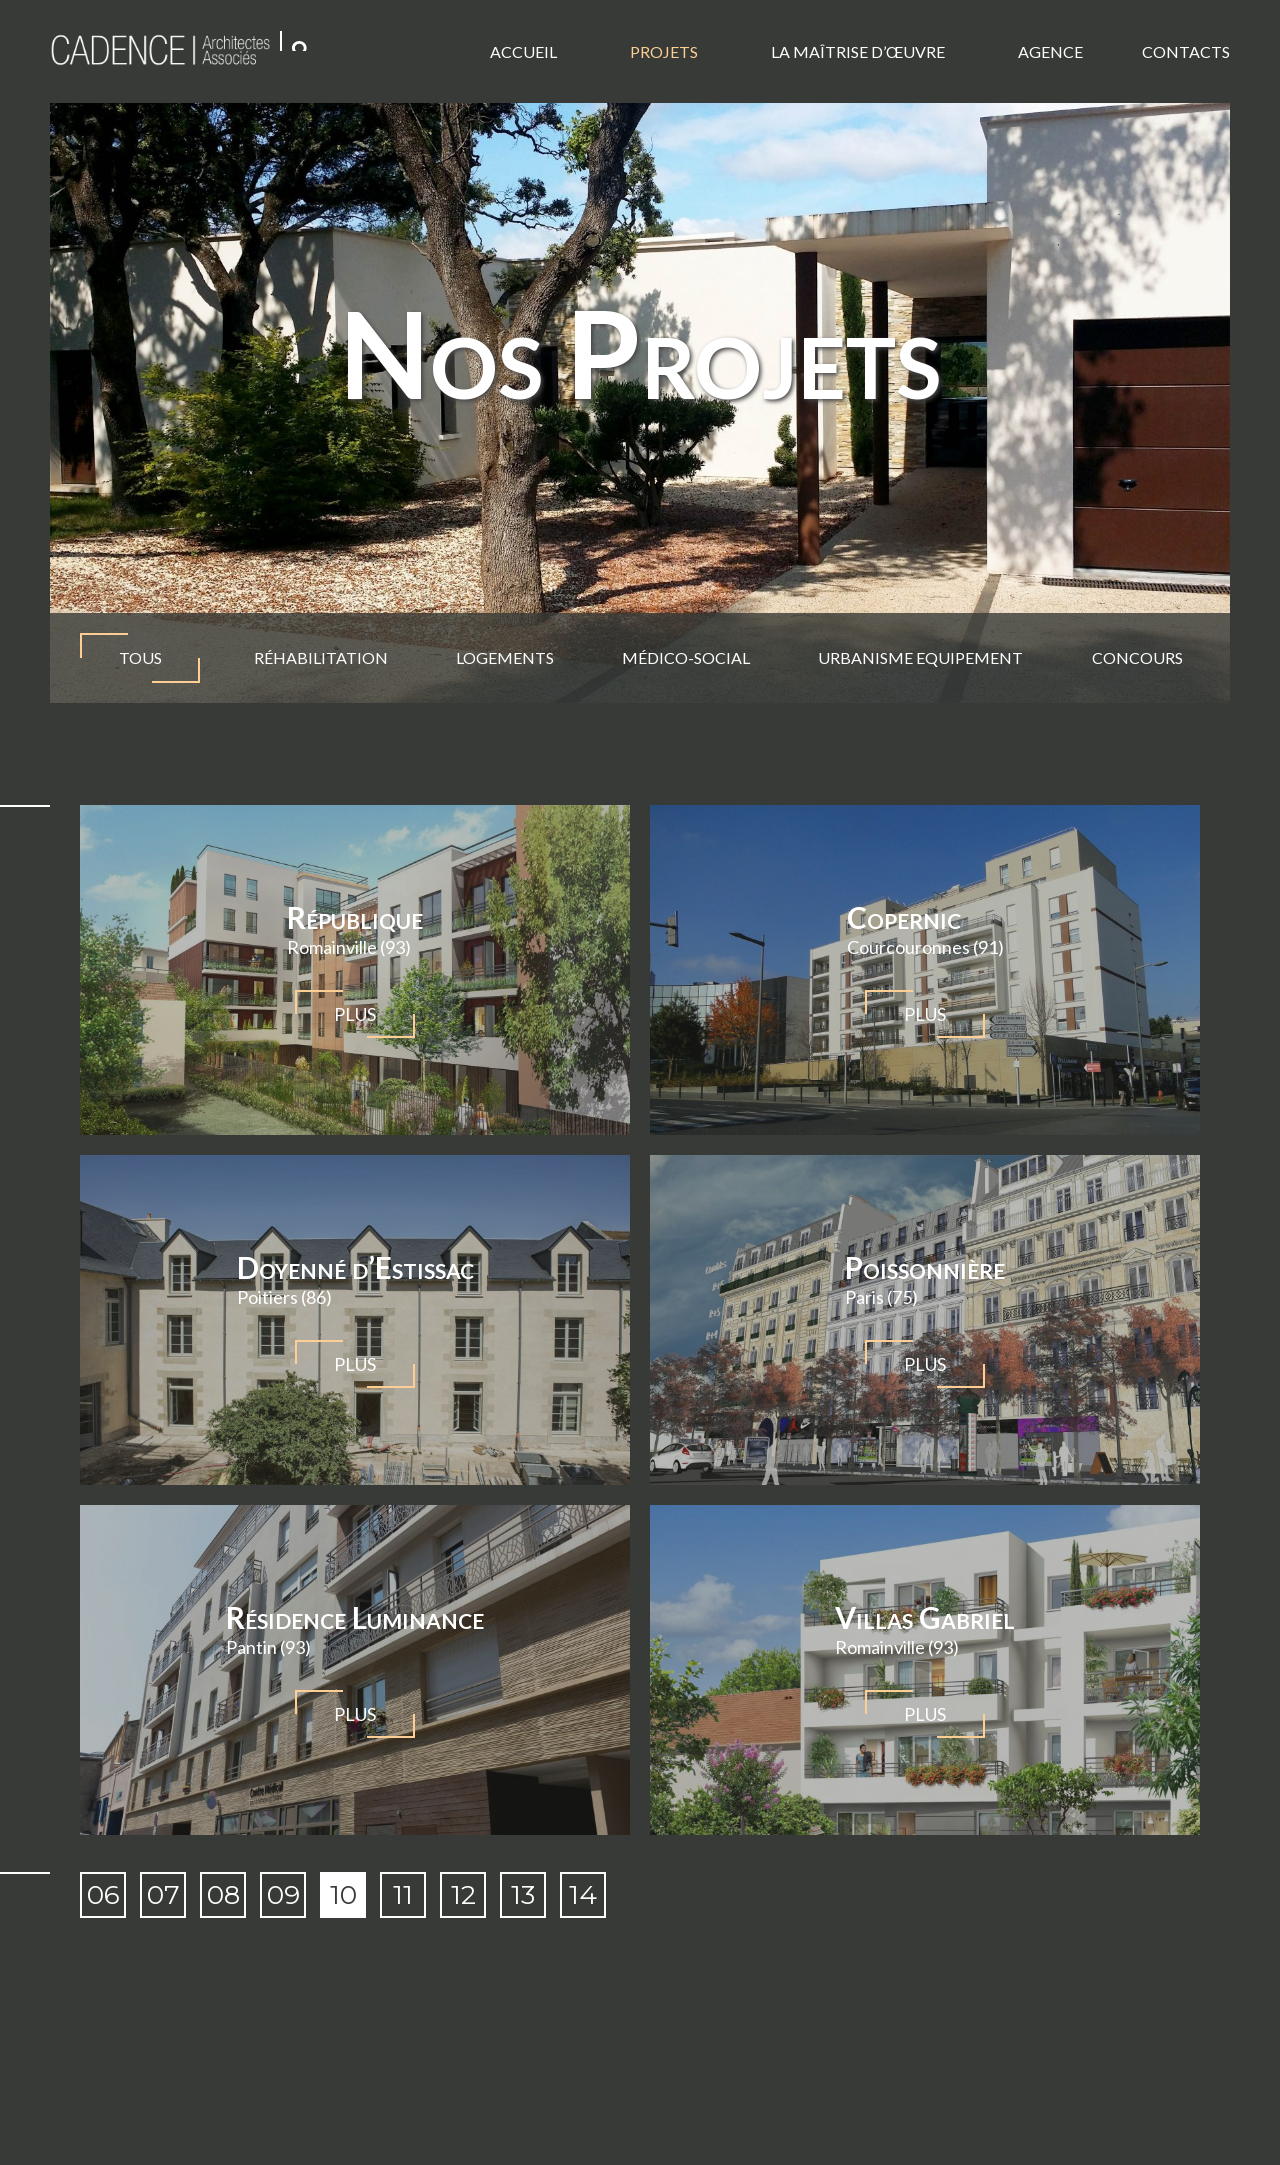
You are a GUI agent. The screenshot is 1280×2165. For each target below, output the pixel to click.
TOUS (140, 658)
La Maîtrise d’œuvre (858, 51)
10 (343, 1895)
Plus (355, 1014)
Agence (1050, 51)
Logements (505, 658)
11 (403, 1895)
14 (583, 1895)
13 (523, 1895)
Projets (664, 51)
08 (223, 1895)
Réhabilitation (321, 658)
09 (283, 1895)
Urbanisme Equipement (920, 658)
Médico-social (686, 658)
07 (163, 1895)
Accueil (523, 51)
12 (463, 1895)
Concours (1137, 658)
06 (103, 1895)
